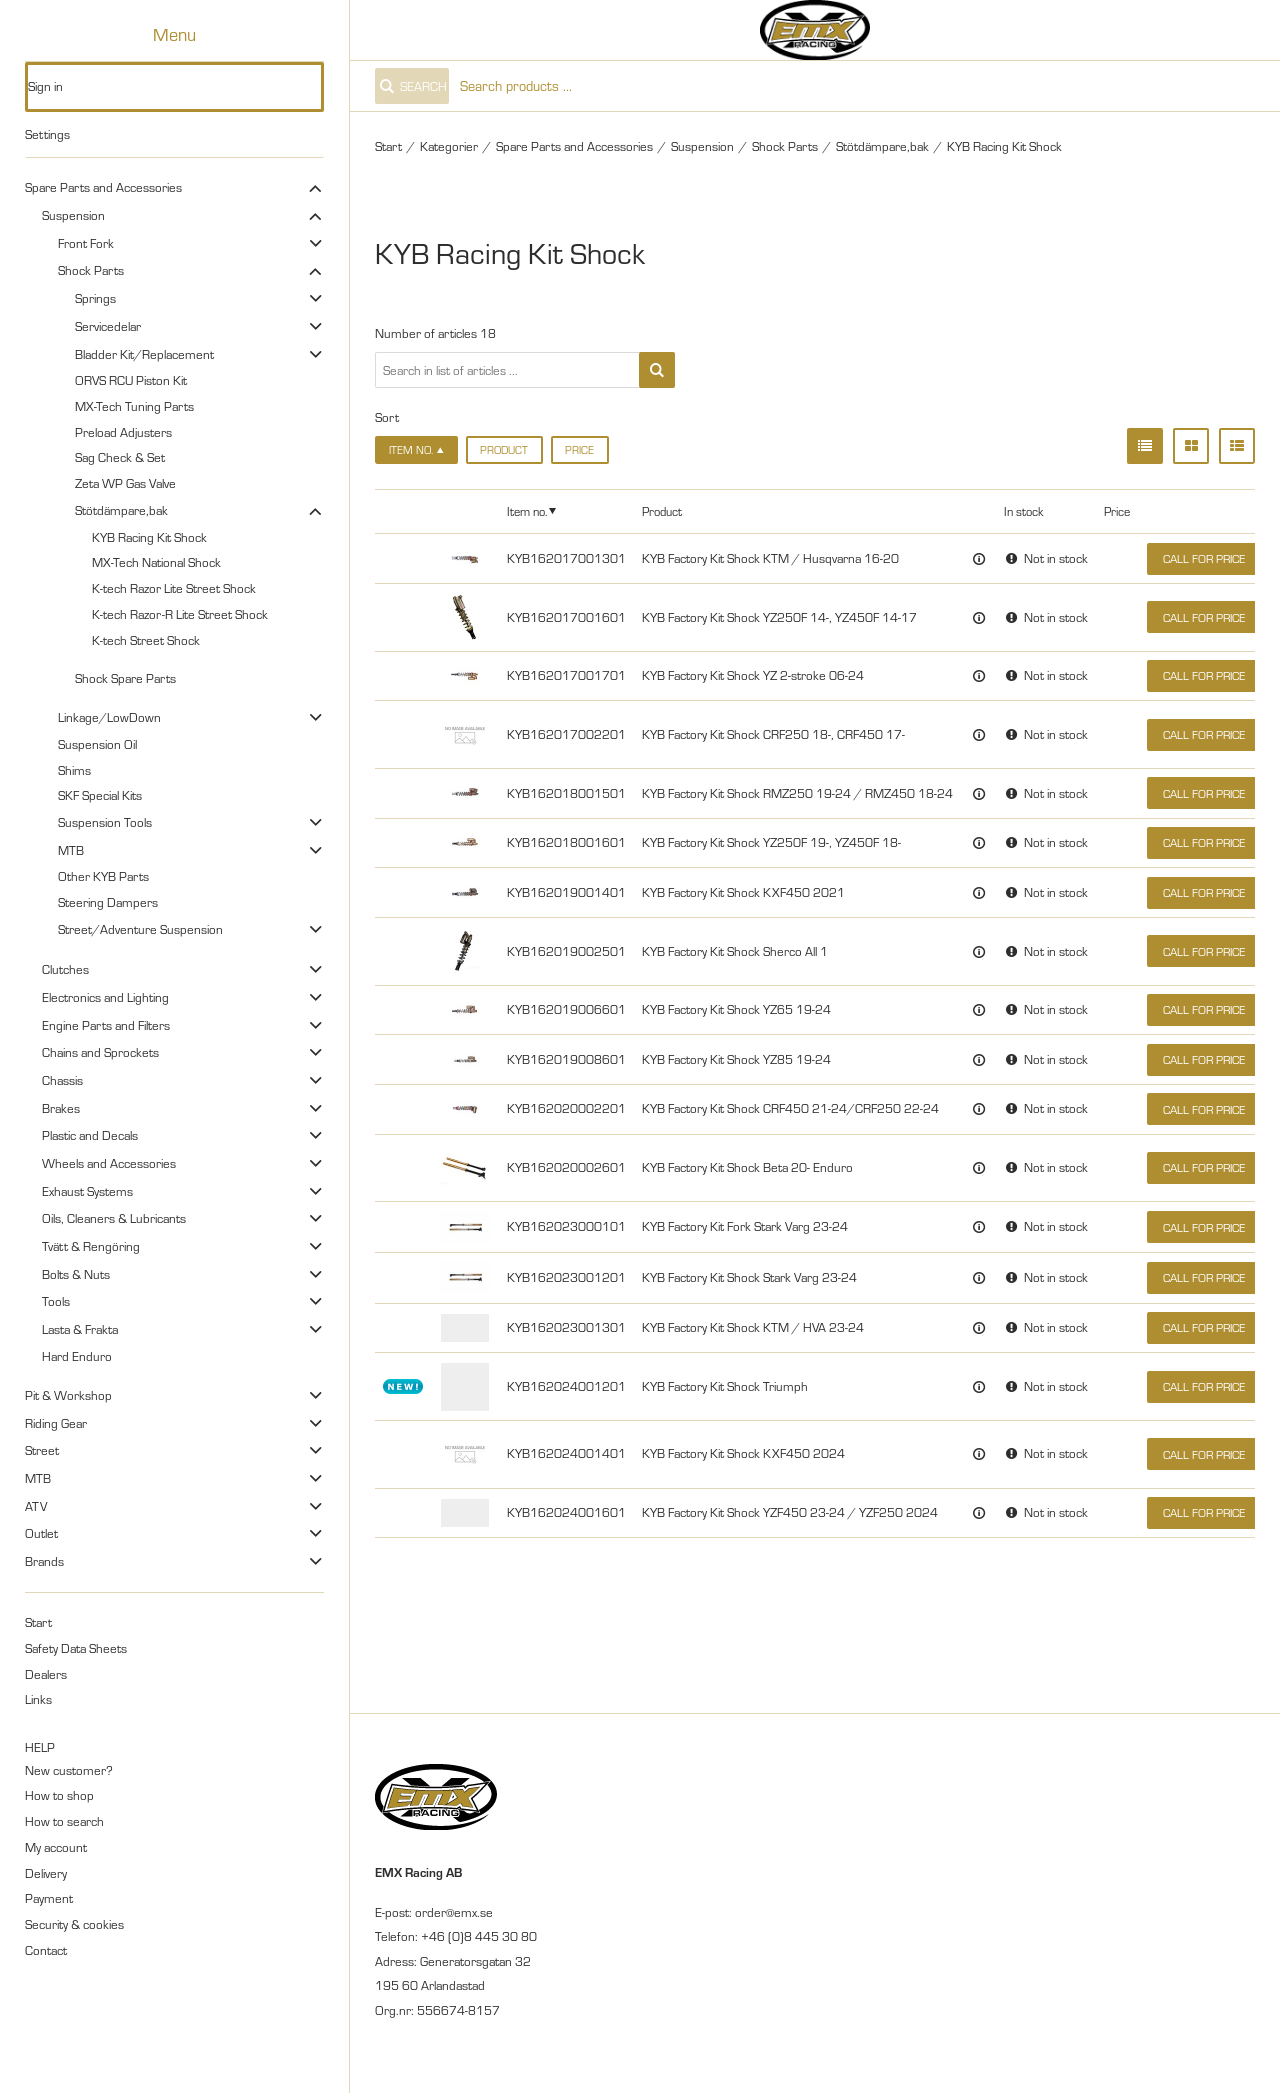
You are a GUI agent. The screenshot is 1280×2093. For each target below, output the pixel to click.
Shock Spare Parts (125, 678)
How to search (64, 1821)
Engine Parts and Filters (106, 1025)
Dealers (46, 1674)
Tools (56, 1301)
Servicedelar (108, 326)
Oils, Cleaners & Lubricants (114, 1218)
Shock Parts (91, 270)
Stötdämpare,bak (121, 510)
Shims (74, 770)
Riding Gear (56, 1423)
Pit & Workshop (68, 1395)
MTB (71, 850)
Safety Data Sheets (76, 1648)
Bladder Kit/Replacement (144, 354)
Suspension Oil (97, 744)
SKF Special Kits (100, 795)
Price (579, 450)
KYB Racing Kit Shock (149, 537)
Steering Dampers (108, 902)
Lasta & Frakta (80, 1329)
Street (42, 1450)
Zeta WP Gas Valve (125, 483)
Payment (49, 1898)
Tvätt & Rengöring (91, 1246)
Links (38, 1699)
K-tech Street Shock (146, 640)
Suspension (73, 215)
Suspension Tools (105, 822)
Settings (47, 134)
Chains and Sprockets (100, 1052)
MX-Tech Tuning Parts (134, 406)
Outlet (41, 1533)
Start (38, 1622)
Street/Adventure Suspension (140, 929)
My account (56, 1847)
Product (504, 450)
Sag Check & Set (120, 457)
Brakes (61, 1108)
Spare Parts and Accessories (103, 187)
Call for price (1204, 558)
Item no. (527, 511)
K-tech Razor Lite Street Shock (174, 588)
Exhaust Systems (87, 1191)
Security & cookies (74, 1924)
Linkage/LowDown (109, 717)
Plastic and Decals (90, 1135)
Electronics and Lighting (105, 997)
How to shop (59, 1795)
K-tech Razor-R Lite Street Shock (180, 614)
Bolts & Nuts (76, 1274)
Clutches (65, 969)
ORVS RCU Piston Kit (131, 380)
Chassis (62, 1080)
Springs (95, 298)
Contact (46, 1950)
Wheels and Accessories (109, 1163)
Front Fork (86, 243)
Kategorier (449, 146)
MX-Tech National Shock (156, 562)
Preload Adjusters (123, 432)
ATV (36, 1506)
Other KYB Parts (103, 876)
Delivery (46, 1873)
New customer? (69, 1770)
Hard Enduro (77, 1356)
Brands (44, 1561)
